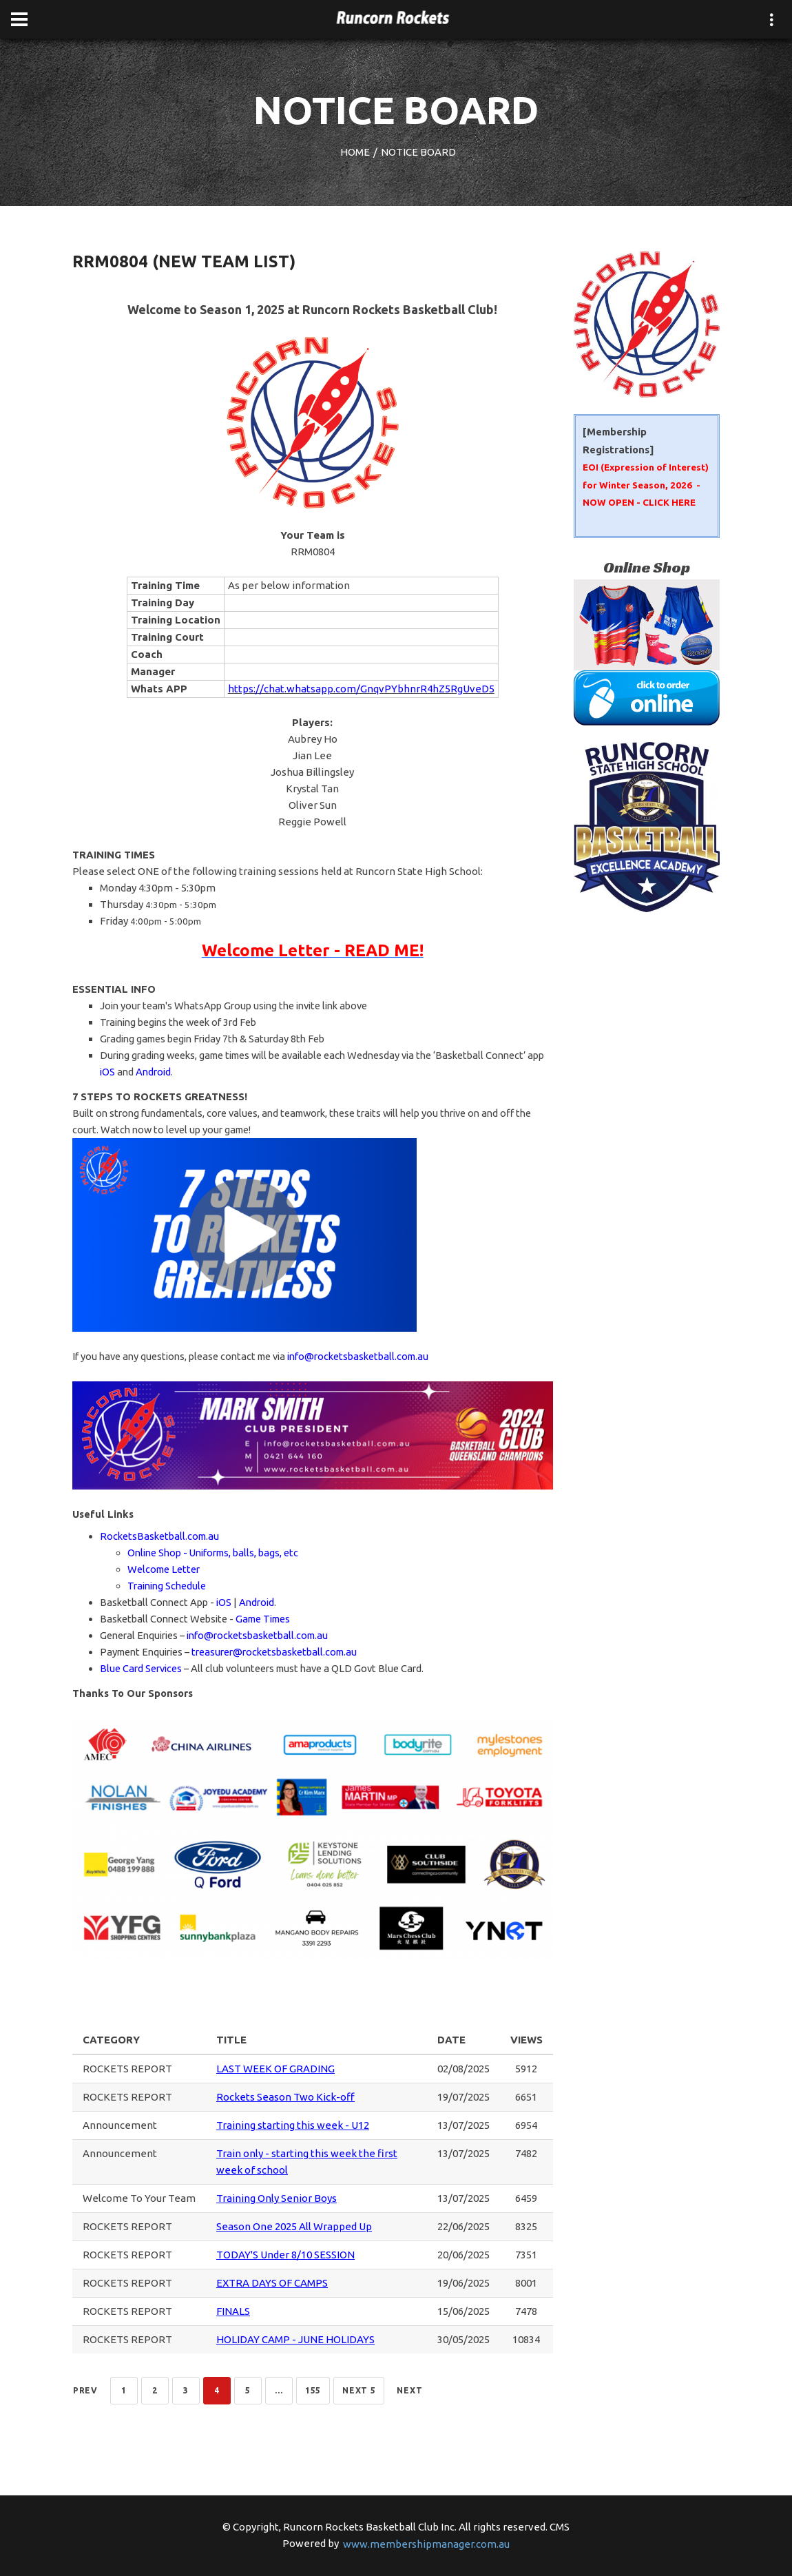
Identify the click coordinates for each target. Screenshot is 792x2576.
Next (409, 2390)
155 (313, 2390)
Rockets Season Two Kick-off (285, 2097)
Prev (85, 2390)
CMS (560, 2527)
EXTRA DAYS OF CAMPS (272, 2283)
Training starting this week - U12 (292, 2125)
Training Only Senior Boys (276, 2198)
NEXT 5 (358, 2390)
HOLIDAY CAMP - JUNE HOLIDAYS (295, 2339)
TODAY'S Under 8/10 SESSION (285, 2254)
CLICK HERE (669, 502)
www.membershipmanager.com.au (426, 2544)
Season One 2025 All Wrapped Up (294, 2226)
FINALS (233, 2311)
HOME (355, 152)
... (278, 2390)
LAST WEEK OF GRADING (275, 2068)
